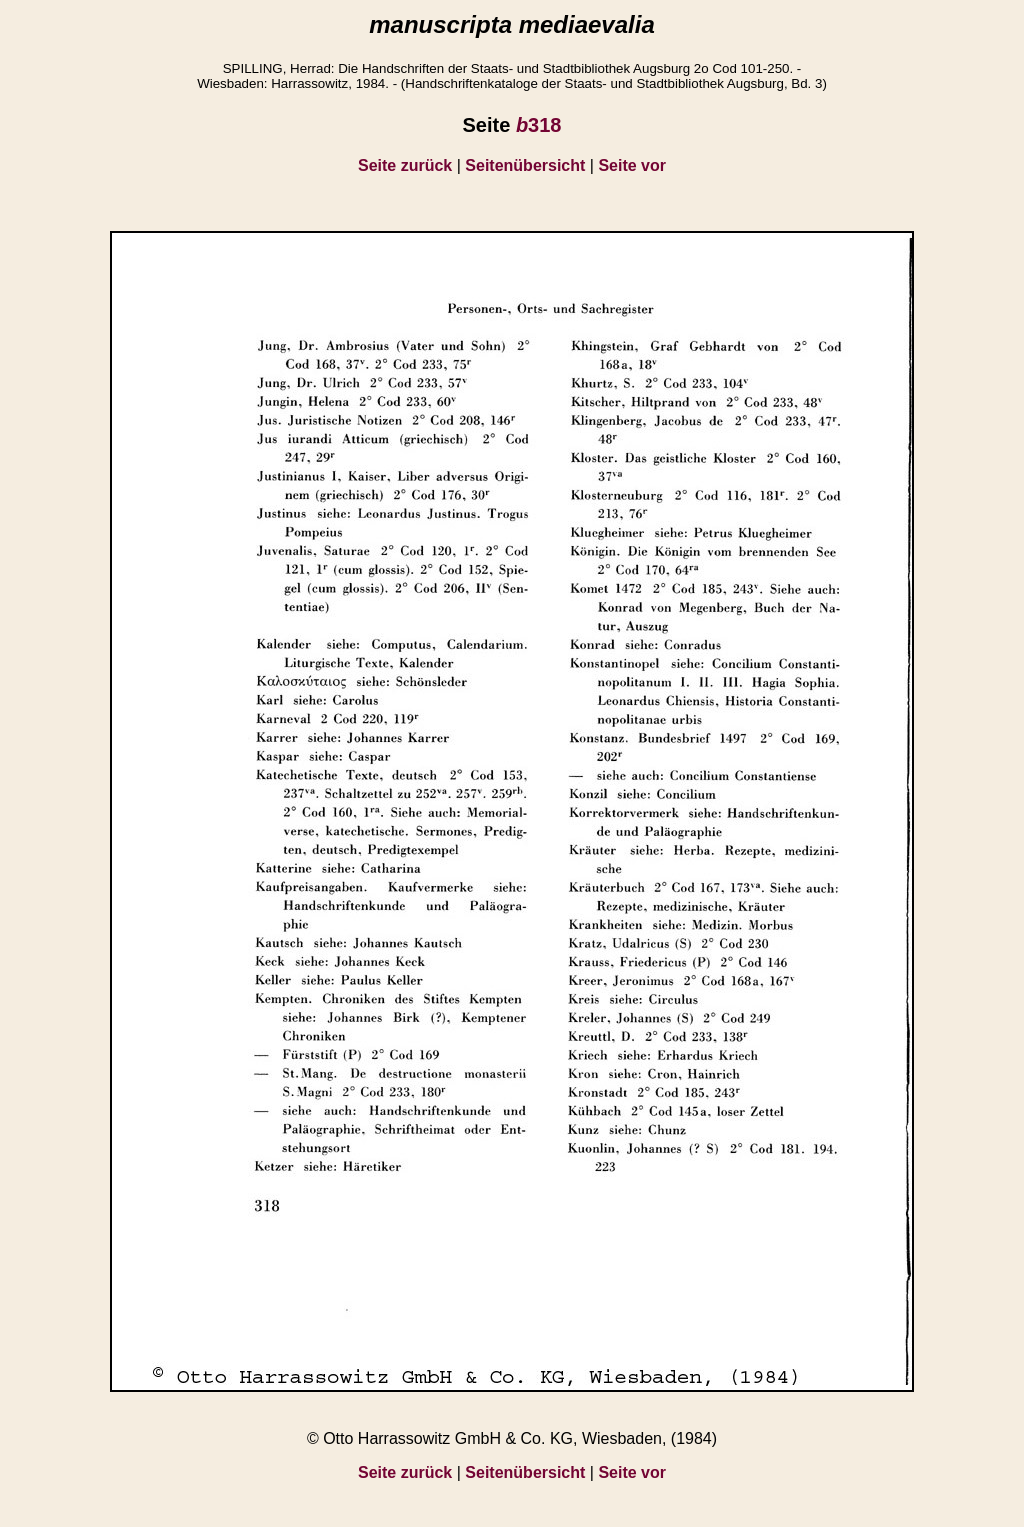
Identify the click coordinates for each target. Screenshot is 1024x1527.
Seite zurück (405, 165)
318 (539, 125)
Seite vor (632, 165)
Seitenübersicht (525, 165)
